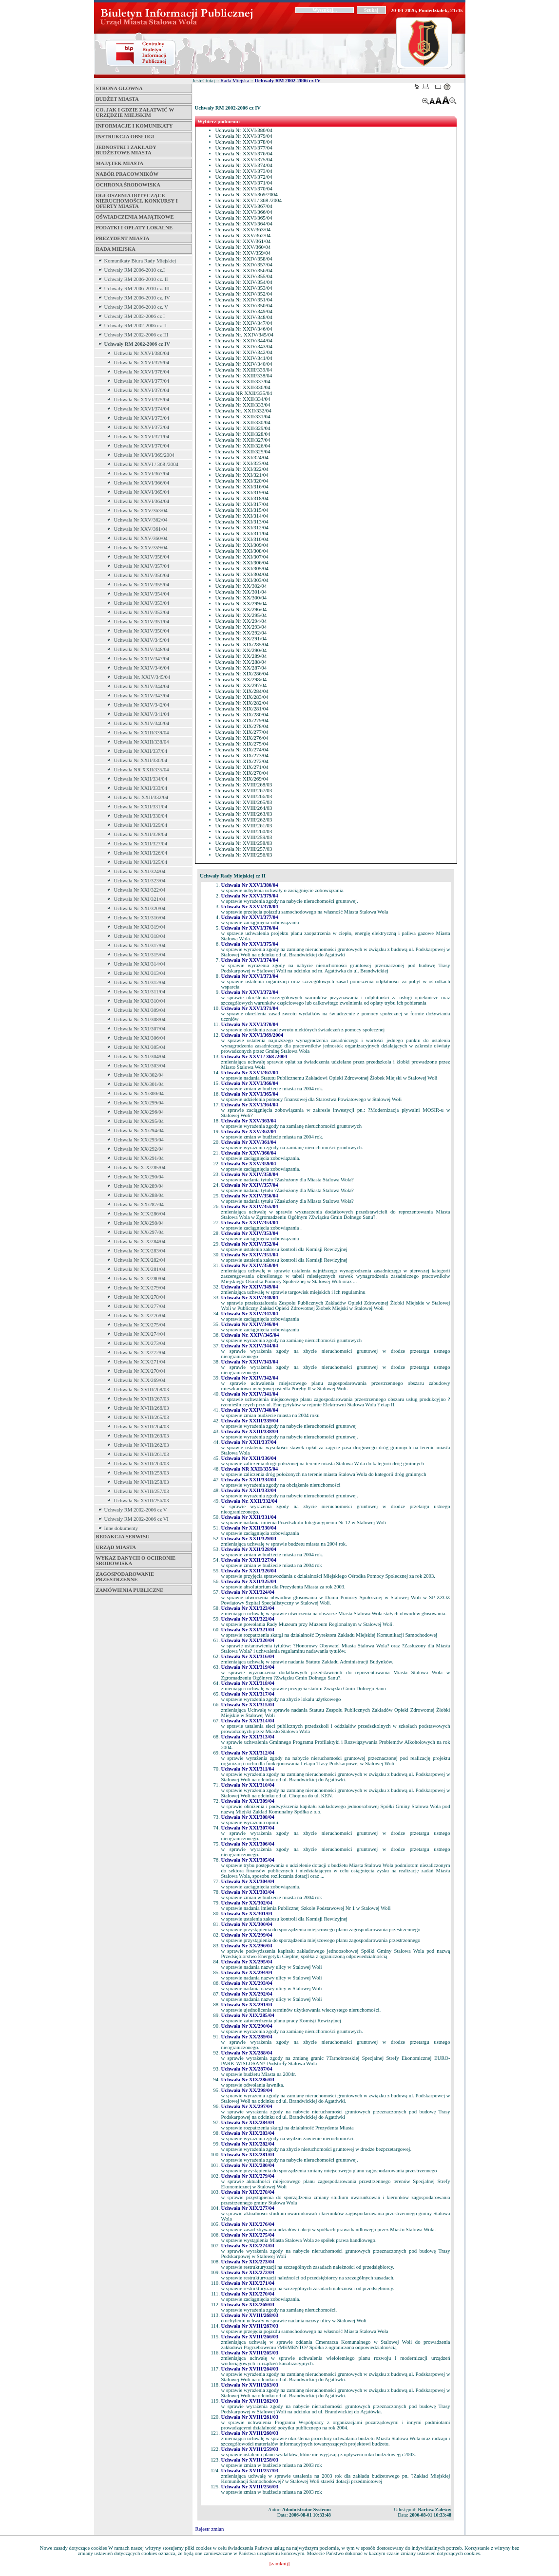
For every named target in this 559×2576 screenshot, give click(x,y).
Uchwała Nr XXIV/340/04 (142, 723)
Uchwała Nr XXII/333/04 (141, 788)
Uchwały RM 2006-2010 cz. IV (137, 297)
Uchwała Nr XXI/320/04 (140, 908)
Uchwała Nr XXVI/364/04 (142, 501)
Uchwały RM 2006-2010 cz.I (134, 270)
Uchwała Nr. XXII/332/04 (141, 797)
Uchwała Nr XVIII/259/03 (141, 1472)
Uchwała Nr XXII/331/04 (141, 806)
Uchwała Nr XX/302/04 (139, 1075)
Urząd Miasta (116, 1547)
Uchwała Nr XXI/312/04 (140, 982)
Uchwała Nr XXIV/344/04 (142, 686)
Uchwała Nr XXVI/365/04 (142, 492)
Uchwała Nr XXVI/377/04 (142, 381)
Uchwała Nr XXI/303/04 (140, 1065)
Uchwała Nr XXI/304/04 (140, 1056)
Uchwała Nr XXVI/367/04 (142, 473)
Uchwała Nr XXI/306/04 (140, 1038)
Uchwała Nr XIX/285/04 (140, 1167)
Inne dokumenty (121, 1528)
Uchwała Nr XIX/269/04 (140, 1380)
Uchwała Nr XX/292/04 (139, 1149)
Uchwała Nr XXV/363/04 (141, 510)
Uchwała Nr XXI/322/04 (140, 890)
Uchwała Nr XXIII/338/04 (141, 742)
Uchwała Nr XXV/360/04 (141, 538)
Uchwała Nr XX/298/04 (139, 1223)
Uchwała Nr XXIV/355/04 (142, 584)
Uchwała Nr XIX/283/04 (140, 1250)
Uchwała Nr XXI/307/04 (140, 1028)
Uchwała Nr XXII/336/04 (141, 760)
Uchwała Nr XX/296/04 (139, 1112)
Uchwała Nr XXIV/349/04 (142, 640)
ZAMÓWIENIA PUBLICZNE (130, 1590)
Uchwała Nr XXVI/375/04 (142, 399)
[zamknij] (279, 2563)
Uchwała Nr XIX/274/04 (140, 1334)
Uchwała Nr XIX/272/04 (140, 1352)
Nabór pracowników (127, 174)
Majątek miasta (120, 163)
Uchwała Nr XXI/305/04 (140, 1047)
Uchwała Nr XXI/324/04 (140, 871)
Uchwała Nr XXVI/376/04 (142, 390)
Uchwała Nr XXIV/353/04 (142, 603)
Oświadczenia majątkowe (135, 217)
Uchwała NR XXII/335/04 (141, 769)
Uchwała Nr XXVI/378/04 (142, 371)
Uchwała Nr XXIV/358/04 (142, 557)
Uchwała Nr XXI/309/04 (140, 1010)
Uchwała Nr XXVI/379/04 (142, 362)
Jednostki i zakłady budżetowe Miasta (126, 150)
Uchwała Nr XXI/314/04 (140, 964)
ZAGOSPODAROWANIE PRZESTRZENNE (125, 1576)
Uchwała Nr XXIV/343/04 (142, 695)
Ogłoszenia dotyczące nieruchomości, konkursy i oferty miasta (137, 201)
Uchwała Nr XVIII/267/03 (141, 1398)
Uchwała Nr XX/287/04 (139, 1204)
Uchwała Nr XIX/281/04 (140, 1269)
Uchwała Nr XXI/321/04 (140, 899)
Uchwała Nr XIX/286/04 (140, 1213)
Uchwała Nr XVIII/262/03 (141, 1445)
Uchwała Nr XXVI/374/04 (142, 408)
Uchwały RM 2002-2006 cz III (136, 334)
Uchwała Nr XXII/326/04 (141, 853)
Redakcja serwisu (123, 1536)
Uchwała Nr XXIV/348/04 (142, 649)
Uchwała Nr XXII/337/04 (141, 751)
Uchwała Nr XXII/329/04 (141, 825)
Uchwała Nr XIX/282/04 (140, 1260)
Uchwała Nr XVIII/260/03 (141, 1463)
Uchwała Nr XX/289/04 (139, 1186)
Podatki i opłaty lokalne (134, 227)
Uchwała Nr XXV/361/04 (141, 529)
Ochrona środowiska (128, 184)
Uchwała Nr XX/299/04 (139, 1102)
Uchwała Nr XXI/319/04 (140, 927)
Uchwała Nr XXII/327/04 (141, 843)
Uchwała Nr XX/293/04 (139, 1139)
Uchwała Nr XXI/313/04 (140, 973)
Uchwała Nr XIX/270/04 (140, 1371)
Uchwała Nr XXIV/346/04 (142, 668)
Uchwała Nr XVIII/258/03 (141, 1482)
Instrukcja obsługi (125, 136)
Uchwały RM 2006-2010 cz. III (137, 288)
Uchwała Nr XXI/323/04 (140, 880)
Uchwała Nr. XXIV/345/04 (142, 677)
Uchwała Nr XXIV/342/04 (142, 705)
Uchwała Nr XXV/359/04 (141, 547)
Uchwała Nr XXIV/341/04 (142, 714)
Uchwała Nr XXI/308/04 (140, 1019)
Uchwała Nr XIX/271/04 (140, 1361)
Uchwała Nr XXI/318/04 (140, 936)
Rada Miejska (115, 249)
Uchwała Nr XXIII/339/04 (141, 732)
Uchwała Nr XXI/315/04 (140, 954)
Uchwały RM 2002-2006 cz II (135, 325)
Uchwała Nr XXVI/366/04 (142, 482)
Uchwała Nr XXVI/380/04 (142, 353)
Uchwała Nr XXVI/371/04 (142, 436)
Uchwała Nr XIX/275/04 (140, 1324)
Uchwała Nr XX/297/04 (139, 1232)
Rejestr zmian (209, 2529)
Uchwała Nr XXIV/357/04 (142, 566)
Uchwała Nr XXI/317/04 (140, 945)
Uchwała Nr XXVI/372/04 (142, 427)
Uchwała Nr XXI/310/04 (140, 1001)
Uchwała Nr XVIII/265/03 (141, 1417)
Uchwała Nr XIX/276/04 (140, 1315)
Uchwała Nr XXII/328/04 (141, 834)
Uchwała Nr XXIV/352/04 (142, 612)
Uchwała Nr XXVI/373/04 (142, 418)
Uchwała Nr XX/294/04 (139, 1130)
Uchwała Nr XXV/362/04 (141, 520)
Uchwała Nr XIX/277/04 (140, 1306)
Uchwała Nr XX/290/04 (139, 1176)
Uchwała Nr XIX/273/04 (140, 1343)
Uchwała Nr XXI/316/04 (140, 917)
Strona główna (119, 88)
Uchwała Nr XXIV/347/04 (142, 658)
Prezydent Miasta (123, 238)
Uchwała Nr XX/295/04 (139, 1121)
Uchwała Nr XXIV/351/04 (142, 621)
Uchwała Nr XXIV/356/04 (142, 575)
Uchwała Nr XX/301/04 (139, 1084)
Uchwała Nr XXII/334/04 (141, 779)
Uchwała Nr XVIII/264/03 (141, 1426)
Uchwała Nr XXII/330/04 (141, 816)
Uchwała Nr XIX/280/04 (140, 1278)
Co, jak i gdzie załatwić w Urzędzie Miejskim (135, 112)
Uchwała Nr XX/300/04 (139, 1093)
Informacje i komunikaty (134, 126)
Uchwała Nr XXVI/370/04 (142, 445)
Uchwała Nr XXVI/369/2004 (144, 455)
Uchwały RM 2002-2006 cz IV (137, 344)
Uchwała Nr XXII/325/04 (141, 862)
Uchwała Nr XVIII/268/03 (141, 1389)
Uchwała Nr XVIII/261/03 (141, 1454)
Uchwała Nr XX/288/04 (139, 1195)
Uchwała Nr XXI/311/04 (140, 991)
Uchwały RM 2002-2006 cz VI (136, 1519)
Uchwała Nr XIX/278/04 (140, 1297)
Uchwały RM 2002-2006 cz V (135, 1509)
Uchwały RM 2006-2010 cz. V (136, 307)
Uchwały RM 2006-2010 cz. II (136, 279)
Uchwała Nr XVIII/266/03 (141, 1408)
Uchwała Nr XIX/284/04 (140, 1241)
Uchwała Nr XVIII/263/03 (141, 1435)
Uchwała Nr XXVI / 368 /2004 (146, 464)
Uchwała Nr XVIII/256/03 (141, 1500)
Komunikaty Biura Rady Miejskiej (140, 260)
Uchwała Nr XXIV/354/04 (142, 594)
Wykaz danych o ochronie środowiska (136, 1560)
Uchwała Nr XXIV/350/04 (142, 631)
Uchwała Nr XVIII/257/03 (141, 1491)
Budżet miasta (117, 99)
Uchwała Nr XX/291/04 (139, 1158)
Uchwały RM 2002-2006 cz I (134, 316)
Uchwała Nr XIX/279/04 (140, 1287)
